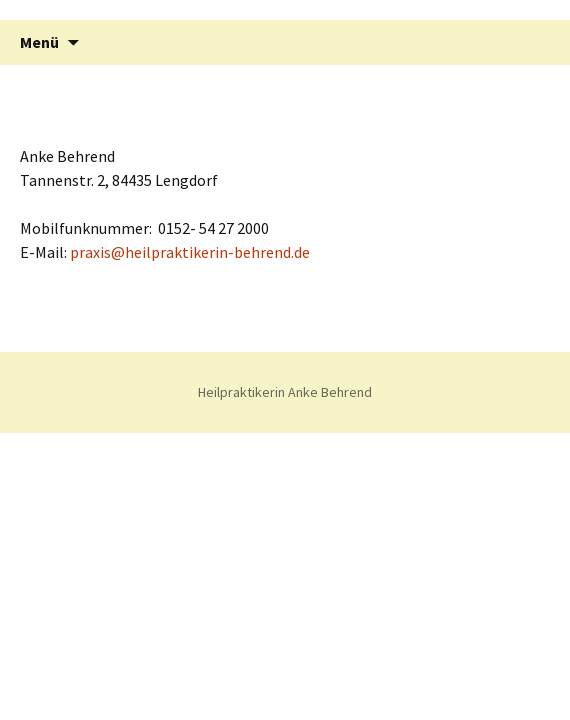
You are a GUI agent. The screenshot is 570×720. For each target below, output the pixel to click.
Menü (39, 42)
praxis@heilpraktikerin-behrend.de (190, 252)
